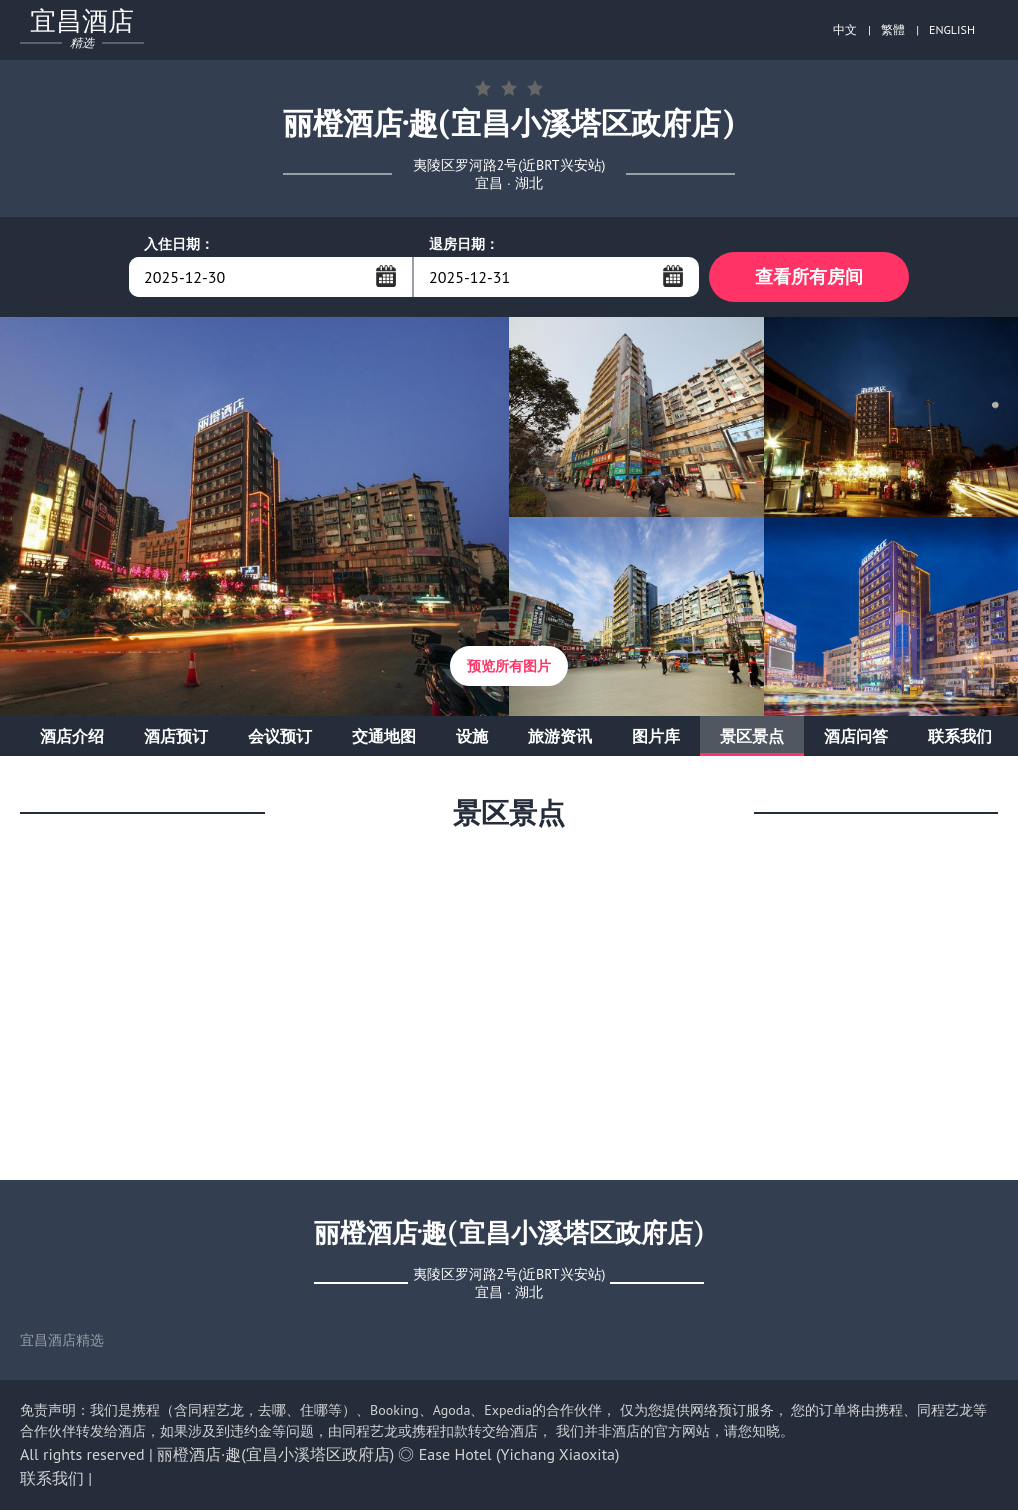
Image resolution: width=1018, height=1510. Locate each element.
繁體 (893, 29)
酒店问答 (856, 736)
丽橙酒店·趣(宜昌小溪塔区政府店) (275, 1454)
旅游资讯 (560, 736)
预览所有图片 (509, 666)
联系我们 (960, 736)
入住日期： (179, 244)
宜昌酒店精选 (62, 1340)
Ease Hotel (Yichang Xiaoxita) (519, 1454)
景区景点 (752, 736)
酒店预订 (176, 736)
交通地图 (384, 736)
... (386, 276)
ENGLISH (952, 29)
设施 (472, 736)
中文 (845, 29)
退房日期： (464, 244)
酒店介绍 (72, 736)
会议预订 (280, 736)
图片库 (656, 736)
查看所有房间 (809, 276)
